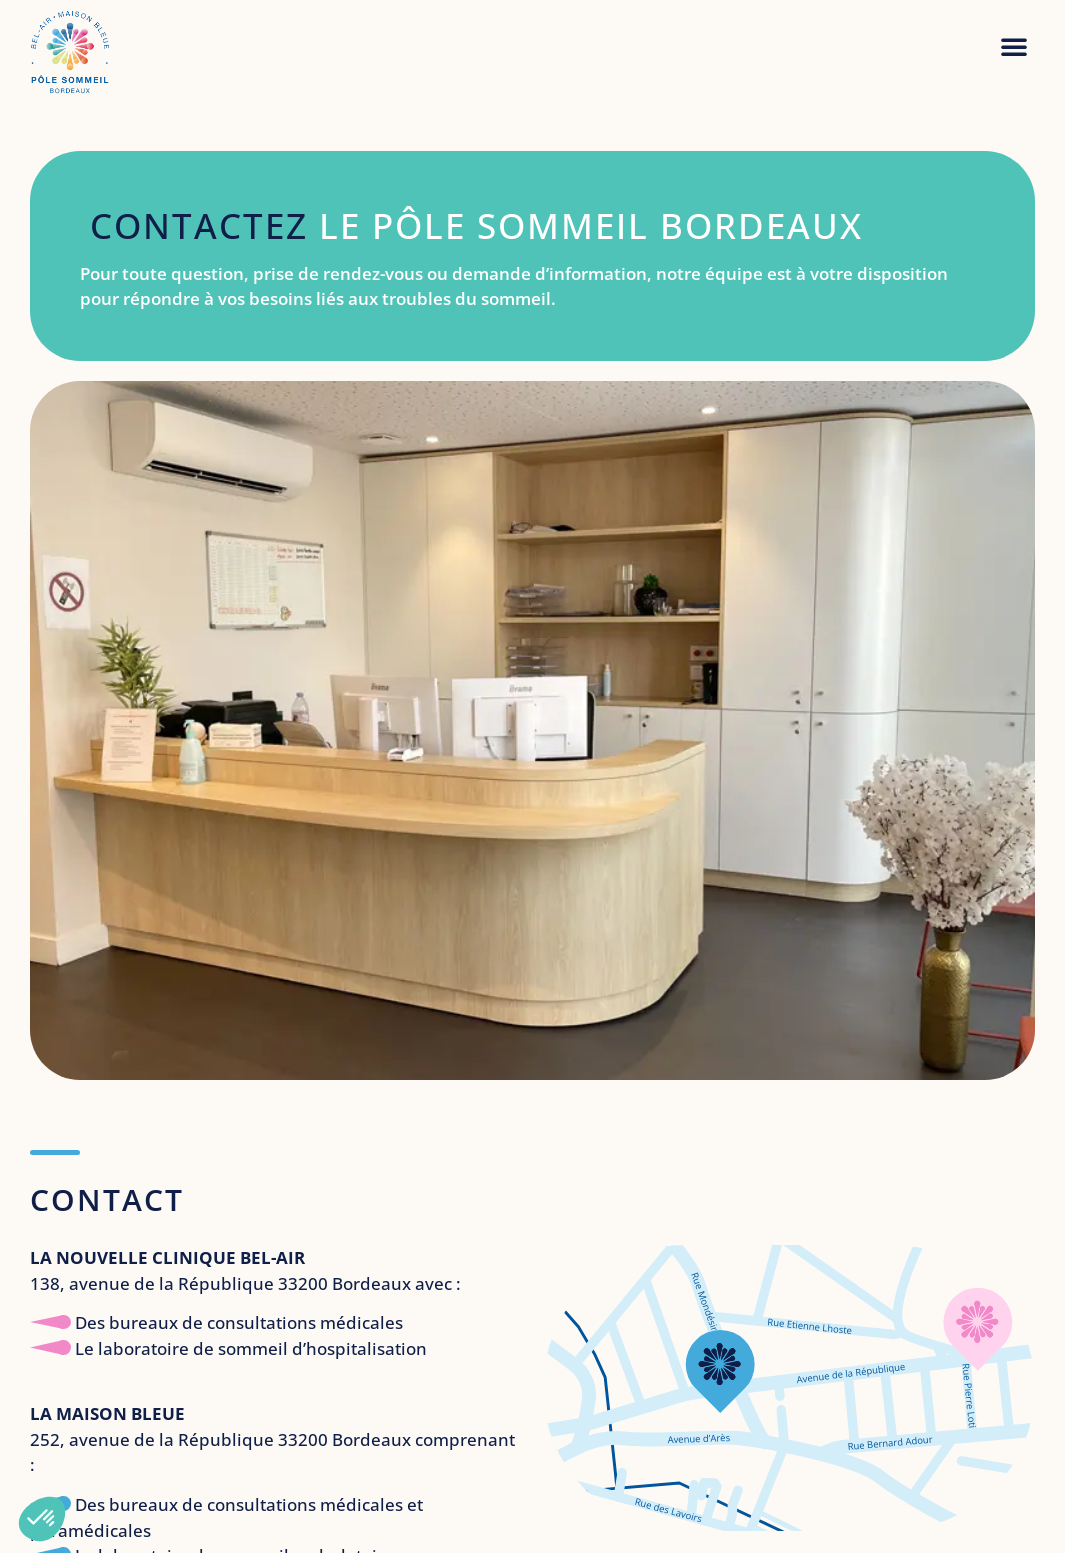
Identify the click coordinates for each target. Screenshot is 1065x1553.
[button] (1014, 46)
